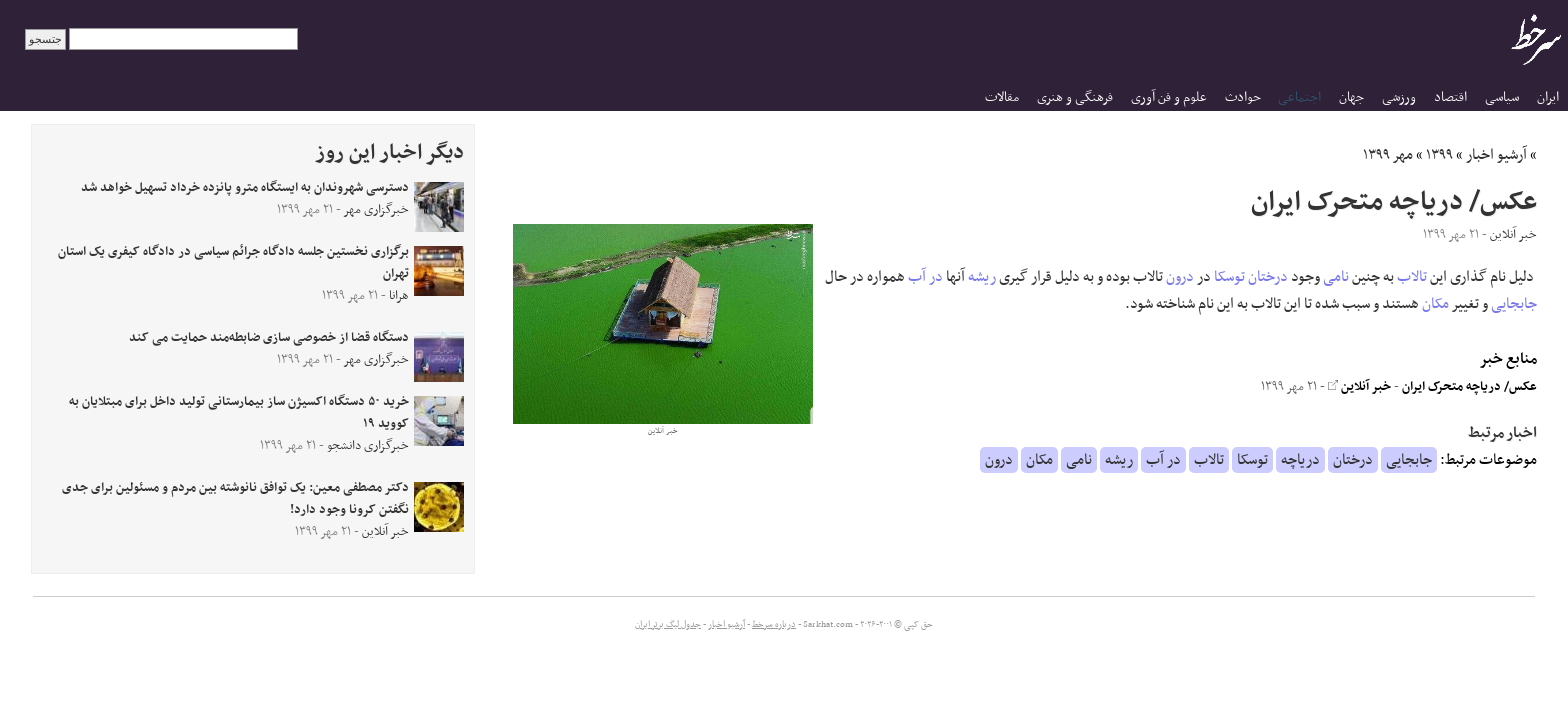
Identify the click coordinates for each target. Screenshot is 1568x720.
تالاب (1412, 277)
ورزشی (1399, 97)
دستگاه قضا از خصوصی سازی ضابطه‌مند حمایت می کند (269, 338)
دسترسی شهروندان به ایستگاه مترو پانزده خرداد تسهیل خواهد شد (245, 188)
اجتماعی (1299, 97)
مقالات (1002, 97)
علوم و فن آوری (1169, 97)
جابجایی (1514, 304)
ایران (1548, 97)
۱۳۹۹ (1439, 155)
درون (1180, 277)
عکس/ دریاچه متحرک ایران (1469, 387)
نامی (1336, 277)
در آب (925, 277)
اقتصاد (1450, 97)
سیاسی (1502, 97)
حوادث (1243, 97)
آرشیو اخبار (1496, 155)
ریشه (982, 277)
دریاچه (1300, 460)
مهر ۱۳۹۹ (1388, 155)
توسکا (1229, 277)
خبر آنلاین (1359, 387)
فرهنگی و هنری (1075, 97)
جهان (1351, 97)
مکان (1435, 304)
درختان (1268, 277)
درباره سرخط (774, 625)
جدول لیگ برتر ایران (668, 625)
